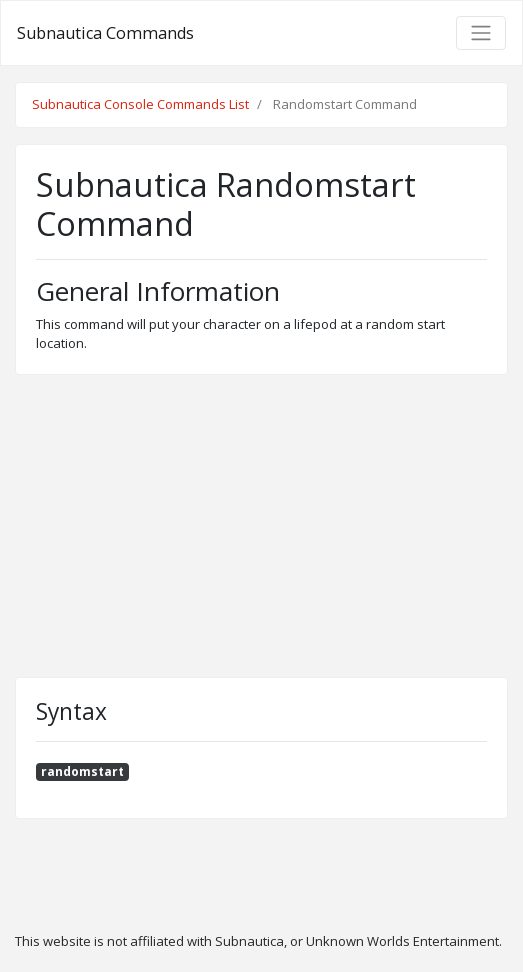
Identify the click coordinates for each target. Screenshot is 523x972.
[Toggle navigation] (481, 33)
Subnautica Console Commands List (140, 104)
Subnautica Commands (105, 33)
